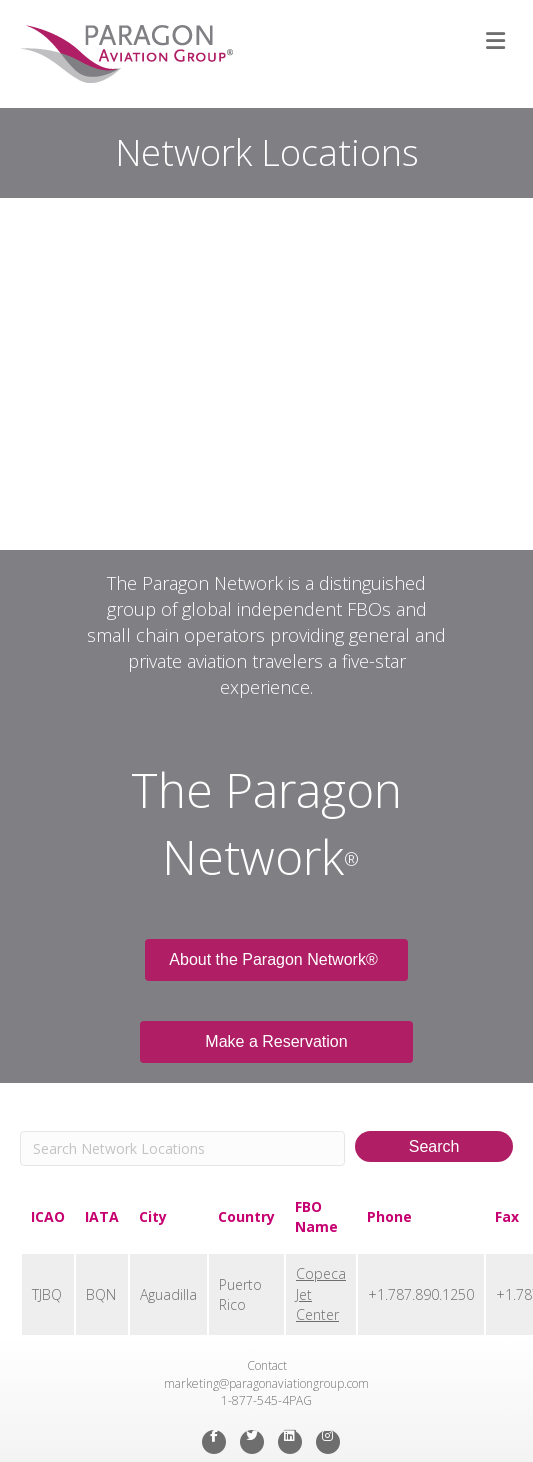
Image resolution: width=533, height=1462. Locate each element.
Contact (267, 1365)
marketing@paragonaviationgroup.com (266, 1383)
